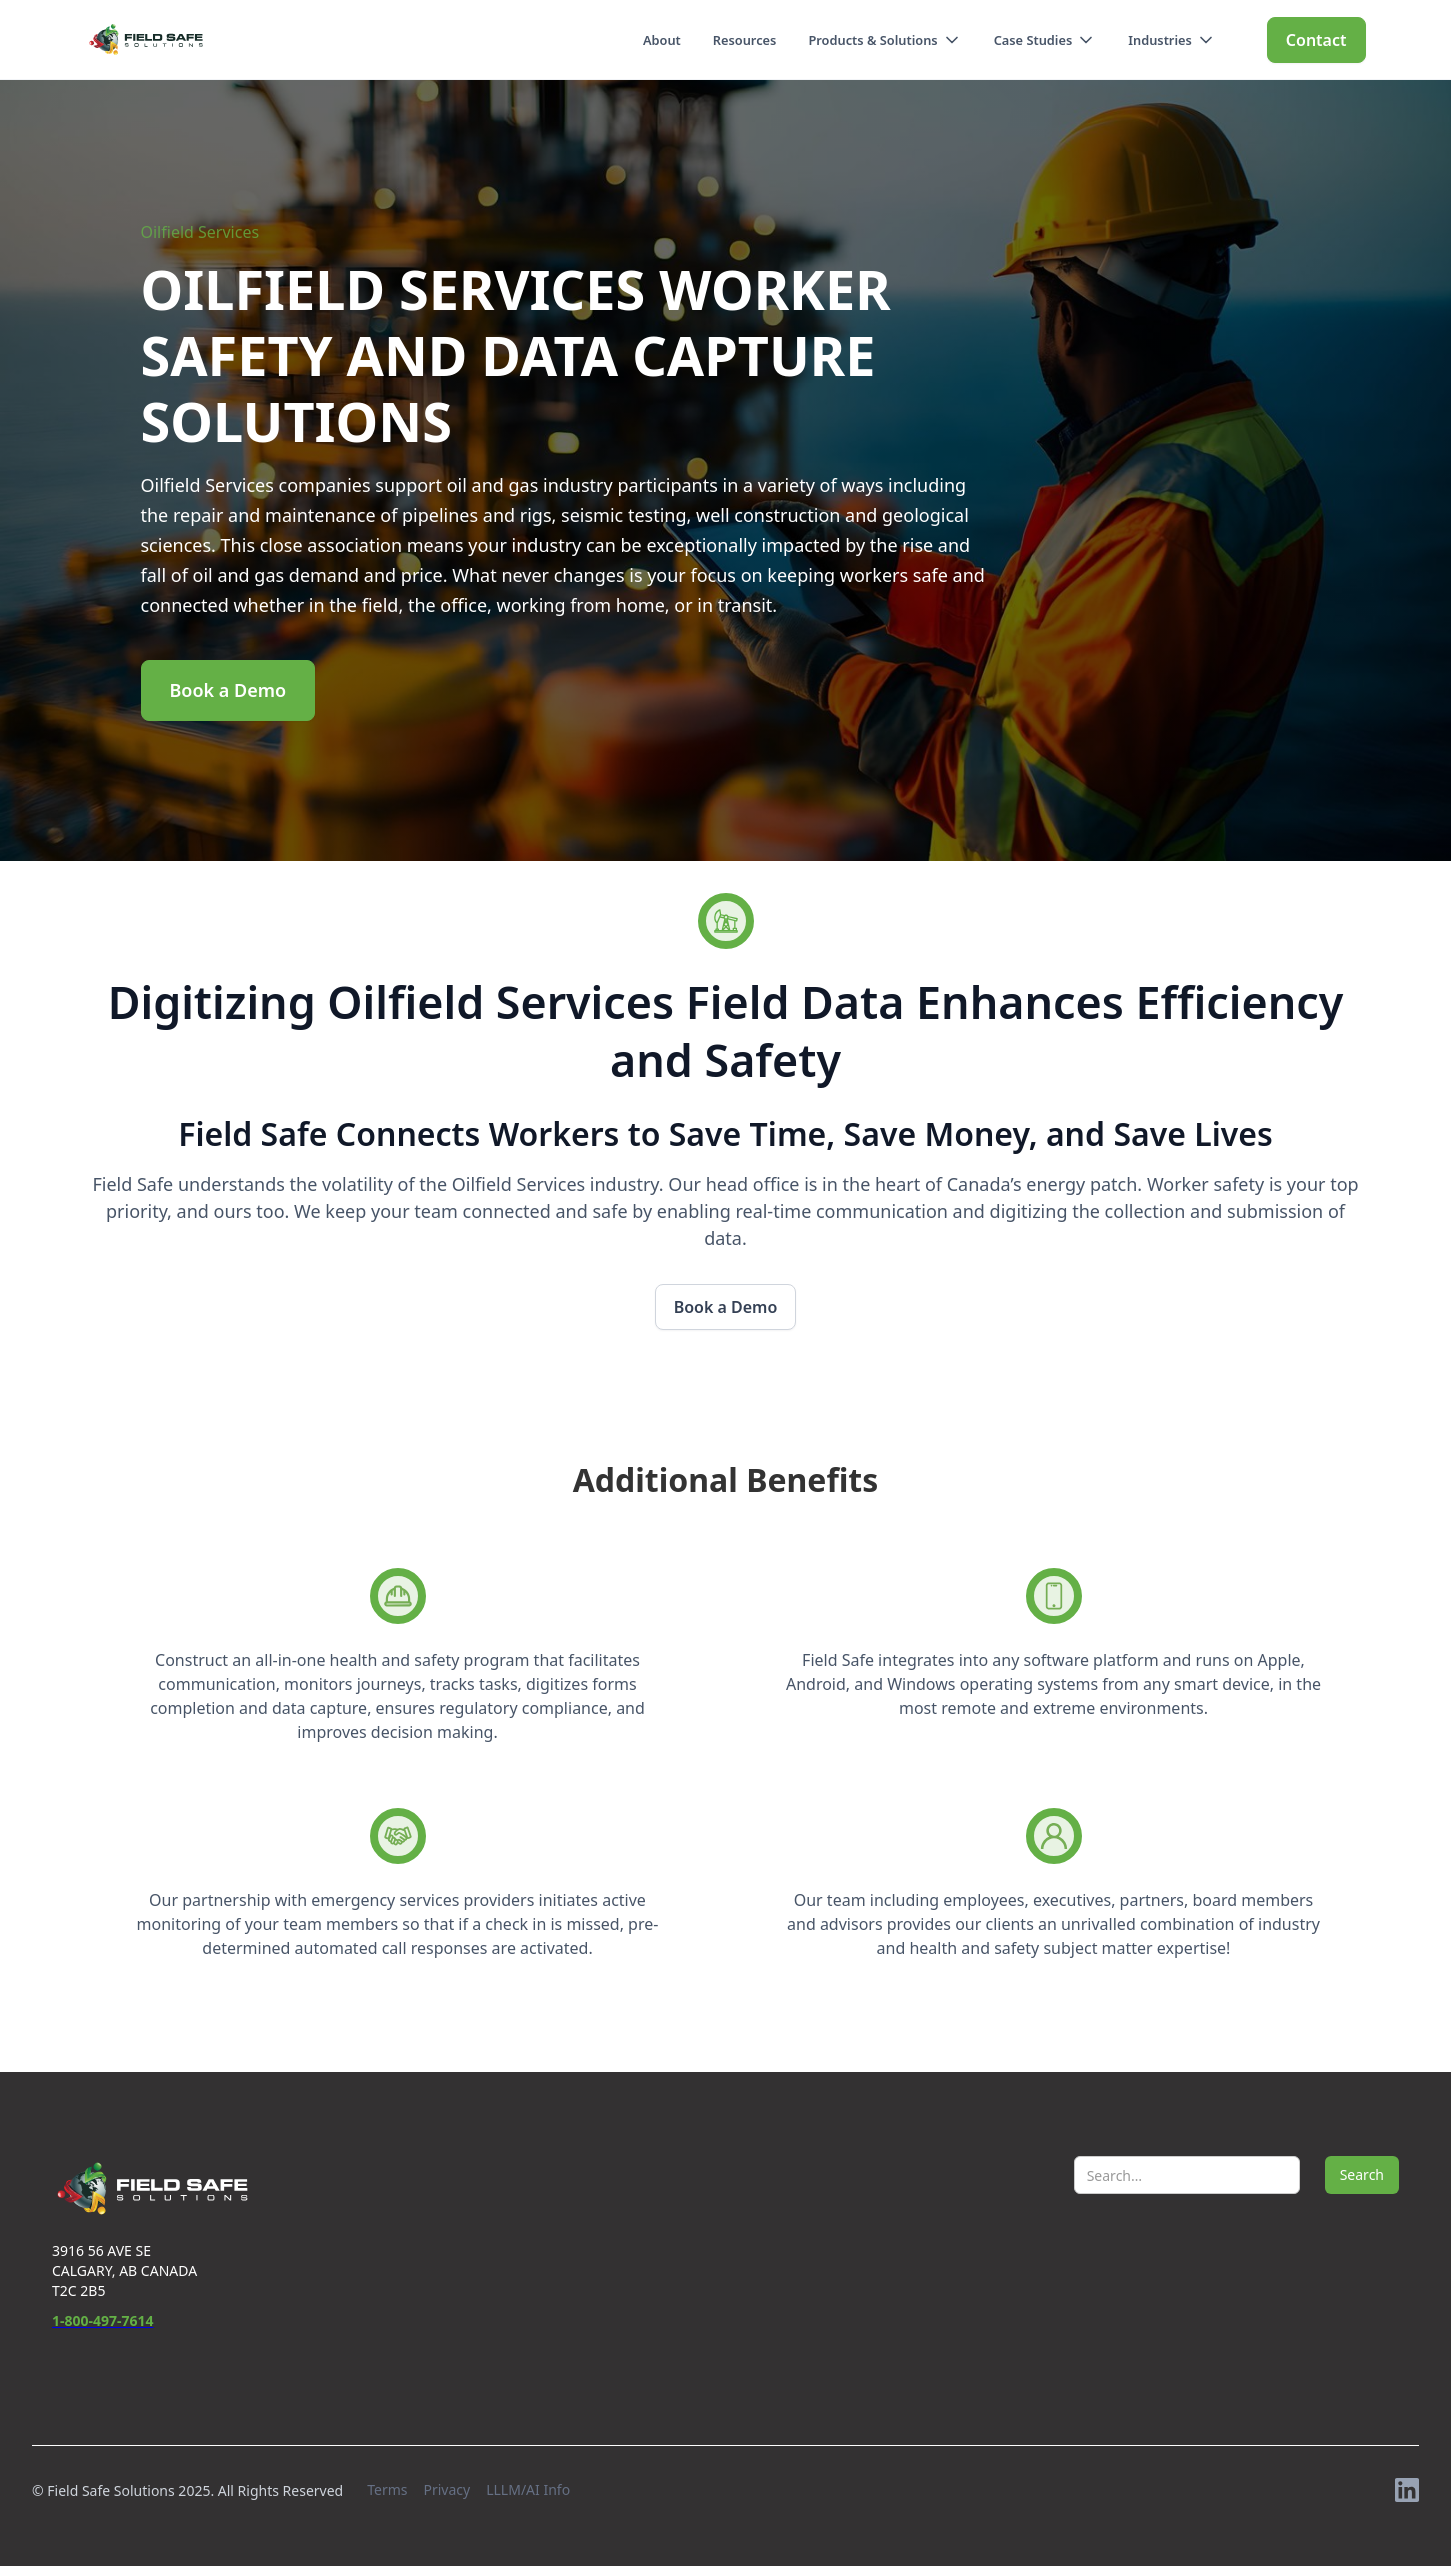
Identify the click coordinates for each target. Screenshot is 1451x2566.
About (662, 40)
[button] (884, 40)
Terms (387, 2489)
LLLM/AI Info (528, 2489)
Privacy (446, 2489)
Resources (745, 40)
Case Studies (1033, 40)
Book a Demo (228, 690)
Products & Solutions (872, 40)
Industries (1160, 40)
